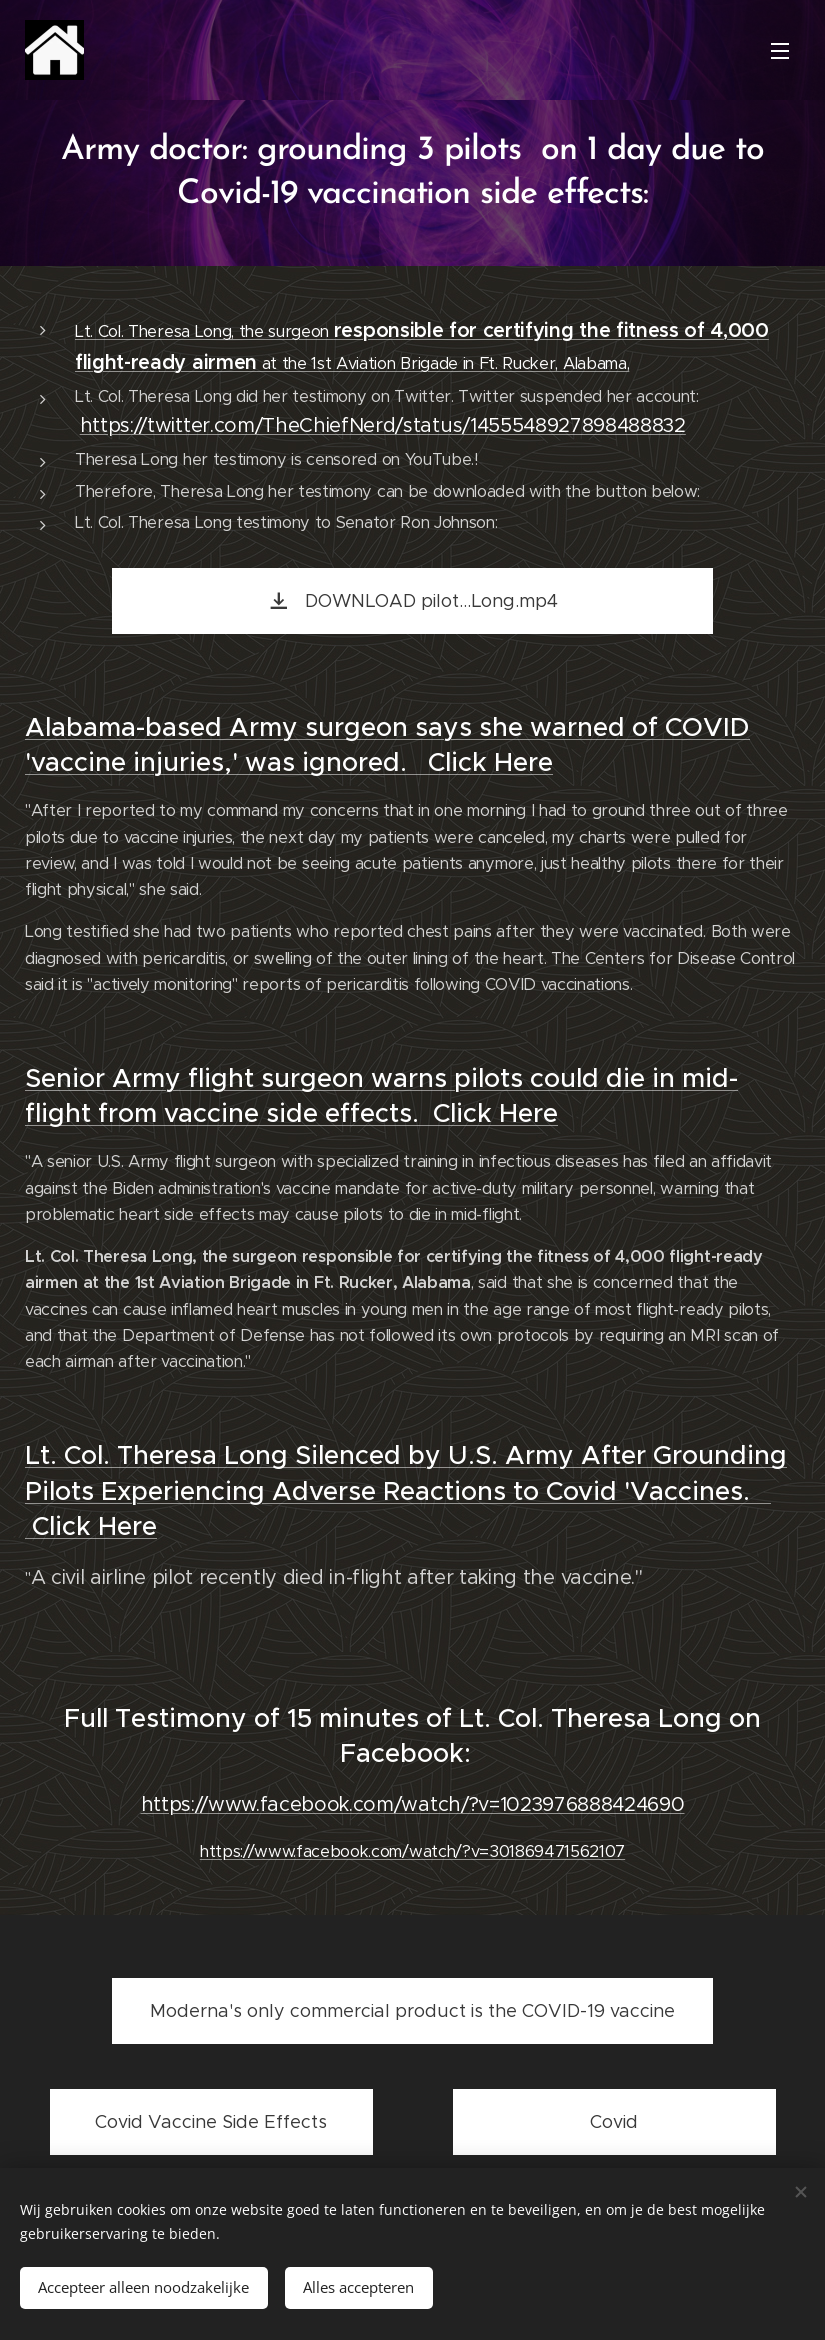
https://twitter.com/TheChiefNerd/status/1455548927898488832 (383, 426)
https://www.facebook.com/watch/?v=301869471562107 (412, 1852)
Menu (780, 51)
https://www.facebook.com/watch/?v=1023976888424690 (413, 1805)
